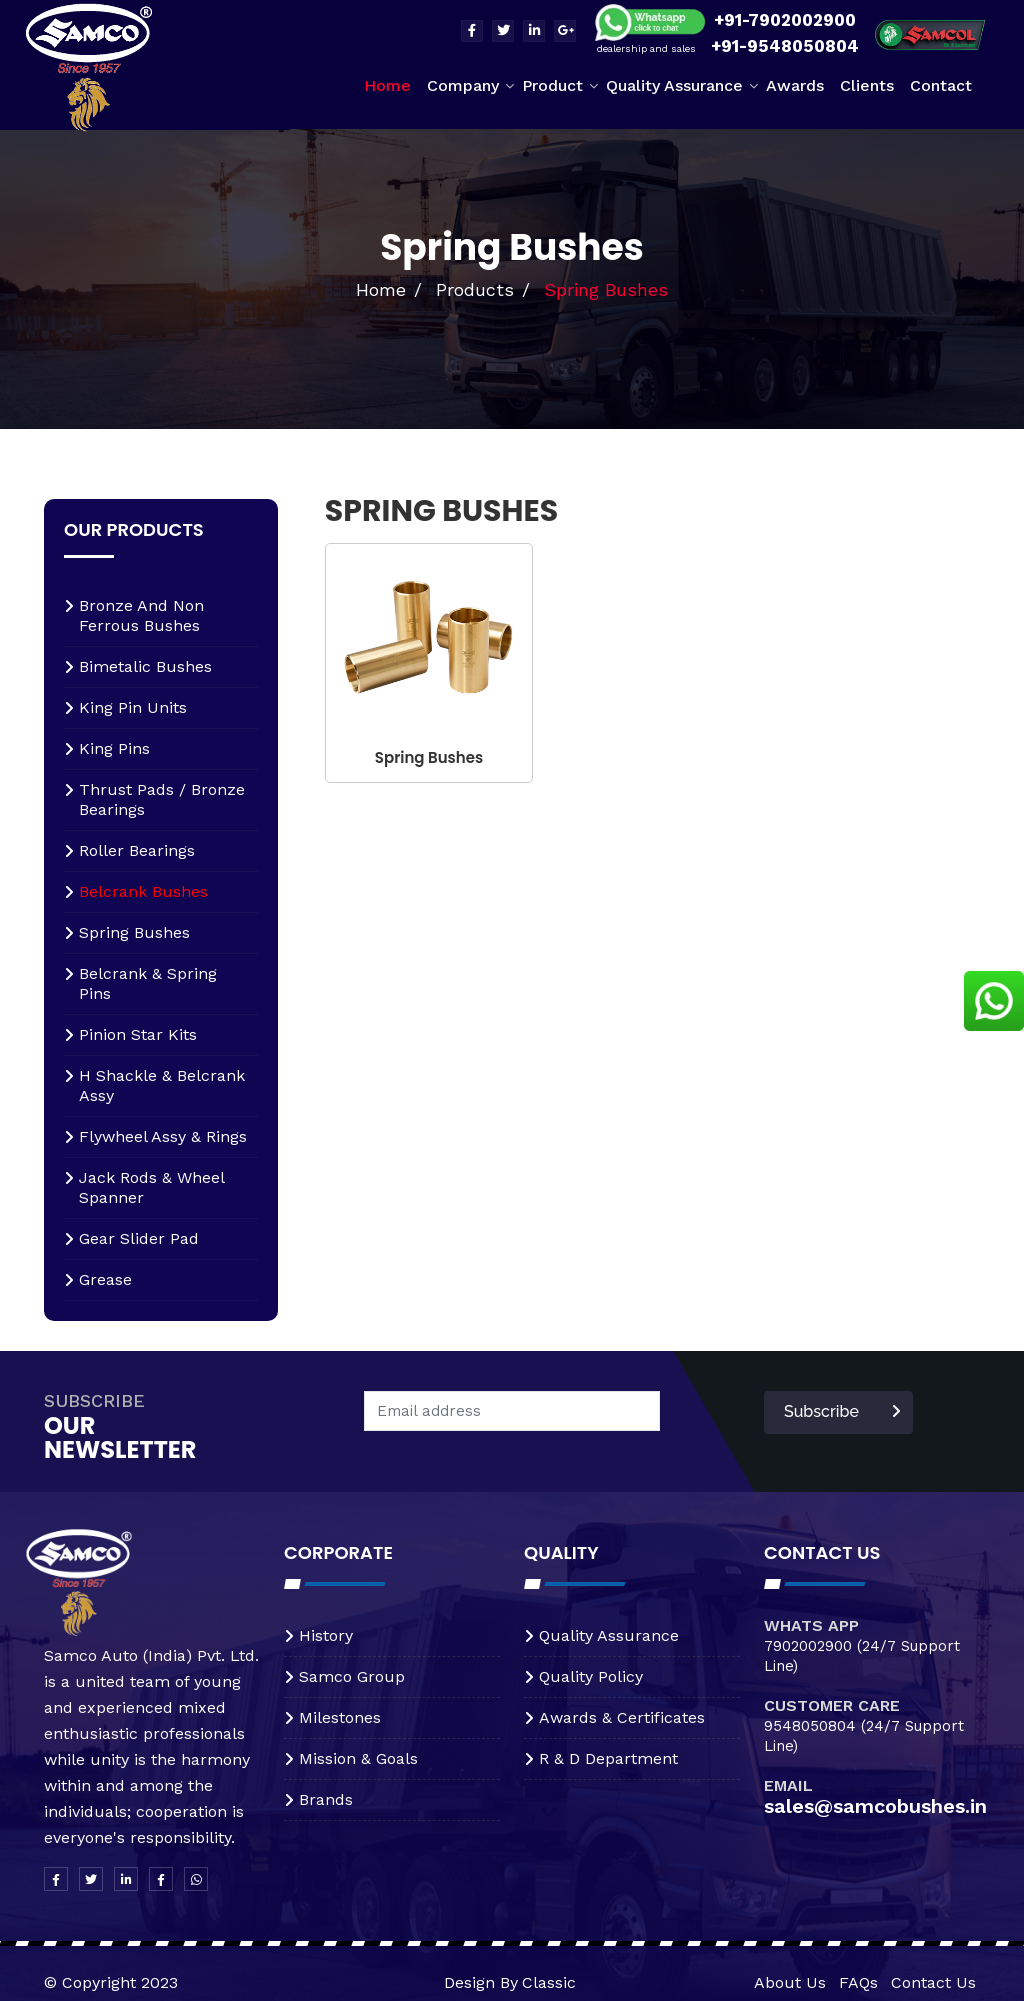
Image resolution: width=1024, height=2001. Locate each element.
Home (387, 85)
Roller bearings (137, 850)
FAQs (858, 1982)
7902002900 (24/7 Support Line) (862, 1656)
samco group (352, 1676)
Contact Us (933, 1982)
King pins (114, 748)
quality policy (591, 1676)
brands (326, 1799)
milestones (340, 1717)
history (326, 1635)
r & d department (608, 1758)
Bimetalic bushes (145, 666)
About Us (790, 1982)
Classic (549, 1982)
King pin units (133, 707)
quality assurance (609, 1635)
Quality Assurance (674, 85)
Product (552, 85)
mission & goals (358, 1758)
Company (463, 85)
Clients (867, 85)
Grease (105, 1279)
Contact (941, 85)
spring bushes (134, 932)
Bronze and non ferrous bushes (141, 615)
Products (475, 289)
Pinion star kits (138, 1034)
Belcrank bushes (143, 891)
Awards (795, 85)
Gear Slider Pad (139, 1238)
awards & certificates (622, 1717)
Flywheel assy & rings (163, 1136)
